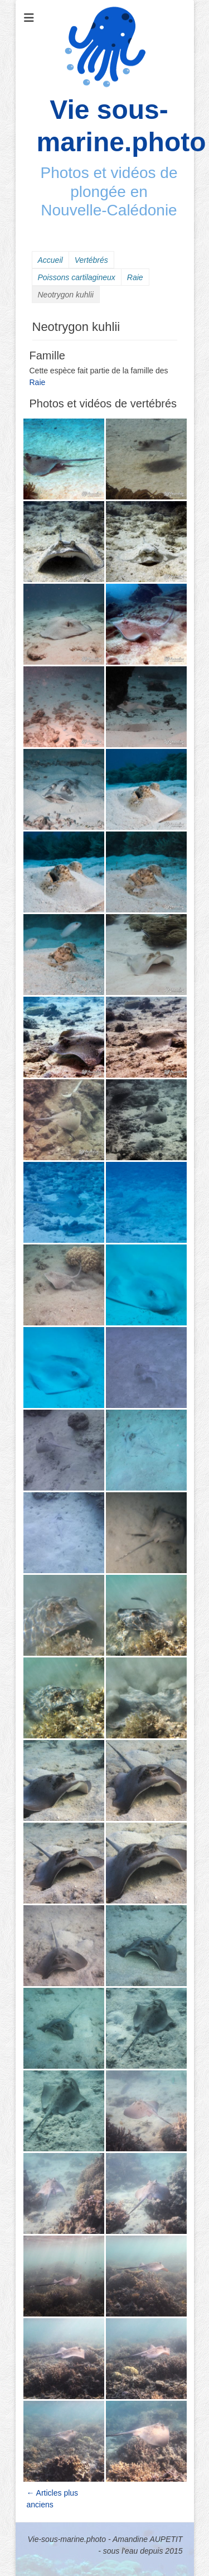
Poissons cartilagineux (76, 277)
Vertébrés (91, 260)
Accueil (50, 260)
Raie (135, 277)
